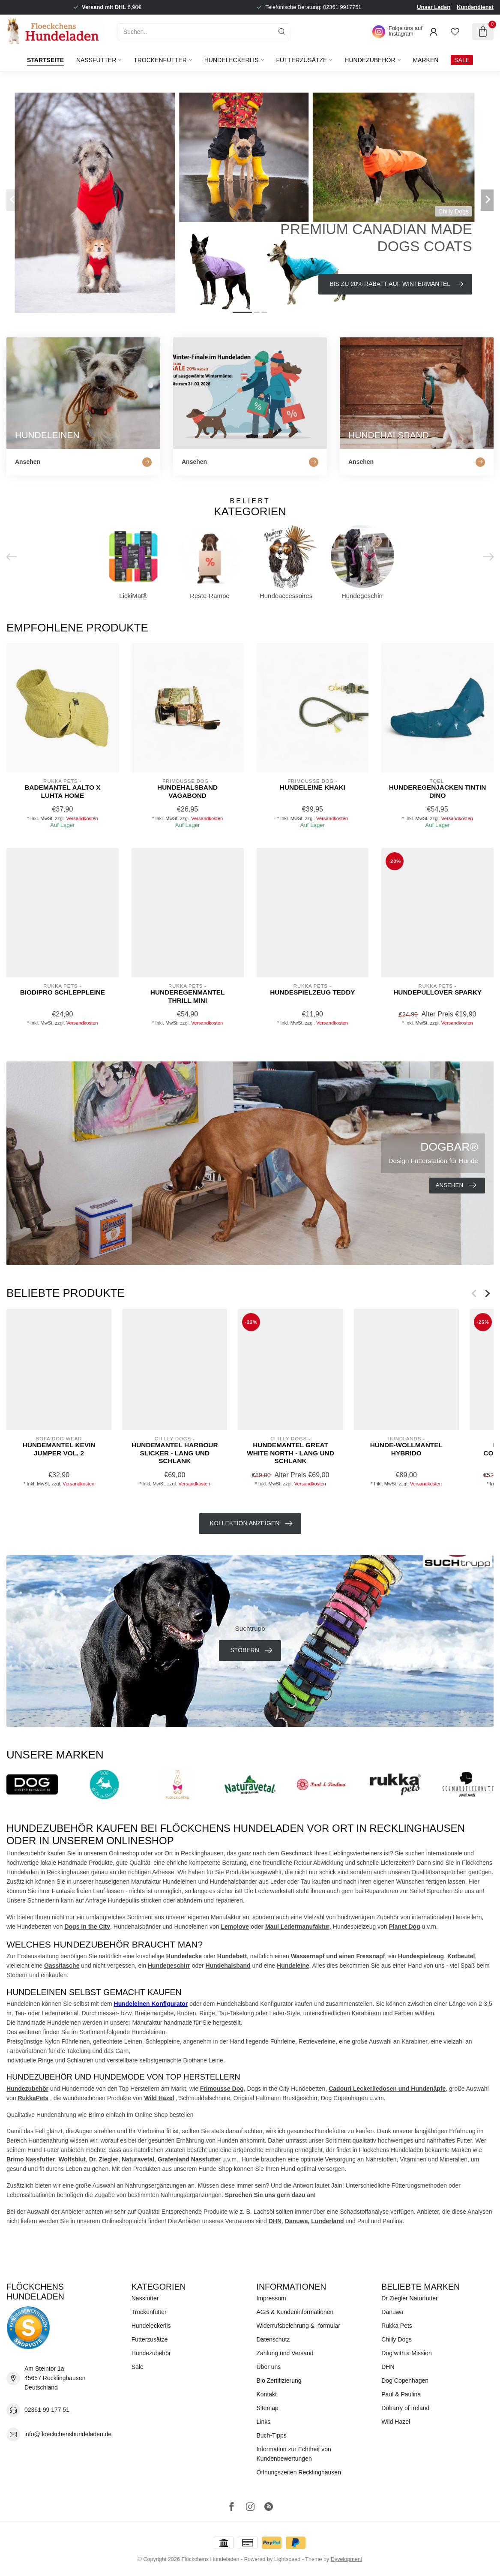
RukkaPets (33, 2098)
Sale (138, 2366)
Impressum (271, 2298)
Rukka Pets (396, 2325)
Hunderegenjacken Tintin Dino (437, 791)
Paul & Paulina (401, 2394)
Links (264, 2421)
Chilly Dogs (396, 2339)
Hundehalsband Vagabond (187, 791)
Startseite (45, 60)
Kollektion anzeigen (251, 1523)
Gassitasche (62, 1965)
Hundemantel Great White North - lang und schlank (290, 1452)
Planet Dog (404, 1926)
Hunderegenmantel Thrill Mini (187, 996)
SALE (462, 60)
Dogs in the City (87, 1926)
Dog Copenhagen (404, 2380)
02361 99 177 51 (46, 2409)
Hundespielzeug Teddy (312, 992)
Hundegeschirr (169, 1965)
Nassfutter (96, 60)
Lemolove (235, 1926)
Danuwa (296, 2221)
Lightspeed (287, 2559)
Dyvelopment (346, 2559)
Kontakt (267, 2394)
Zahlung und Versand (285, 2353)
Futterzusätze (301, 60)
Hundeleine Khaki (312, 787)
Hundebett (232, 1956)
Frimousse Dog (222, 2088)
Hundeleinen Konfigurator (151, 2003)
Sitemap (267, 2408)
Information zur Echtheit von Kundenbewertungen (294, 2454)
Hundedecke (184, 1956)
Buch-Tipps (272, 2435)
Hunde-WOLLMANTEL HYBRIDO (406, 1448)
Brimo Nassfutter (30, 2159)
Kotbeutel (461, 1956)
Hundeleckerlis (231, 60)
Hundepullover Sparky (437, 992)
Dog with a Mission (406, 2353)
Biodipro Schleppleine (62, 992)
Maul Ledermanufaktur (297, 1926)
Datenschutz (273, 2339)
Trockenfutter (160, 60)
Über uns (269, 2366)
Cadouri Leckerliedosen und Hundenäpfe (387, 2088)
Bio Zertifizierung (279, 2380)
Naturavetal (138, 2159)
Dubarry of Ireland (405, 2408)
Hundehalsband (228, 1965)
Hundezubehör (369, 60)
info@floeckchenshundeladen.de (67, 2434)
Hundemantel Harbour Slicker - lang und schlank (175, 1452)
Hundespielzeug (421, 1956)
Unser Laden (433, 7)
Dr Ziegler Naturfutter (409, 2298)
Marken (425, 60)
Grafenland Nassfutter (189, 2159)
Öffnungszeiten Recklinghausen (299, 2472)
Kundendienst (475, 7)
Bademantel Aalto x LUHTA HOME (62, 791)
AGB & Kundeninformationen (295, 2311)
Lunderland (327, 2221)
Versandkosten (82, 818)
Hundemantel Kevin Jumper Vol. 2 (59, 1448)
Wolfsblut (72, 2159)
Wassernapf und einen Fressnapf (337, 1956)
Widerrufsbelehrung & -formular (298, 2325)
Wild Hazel (159, 2098)
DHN (275, 2221)
